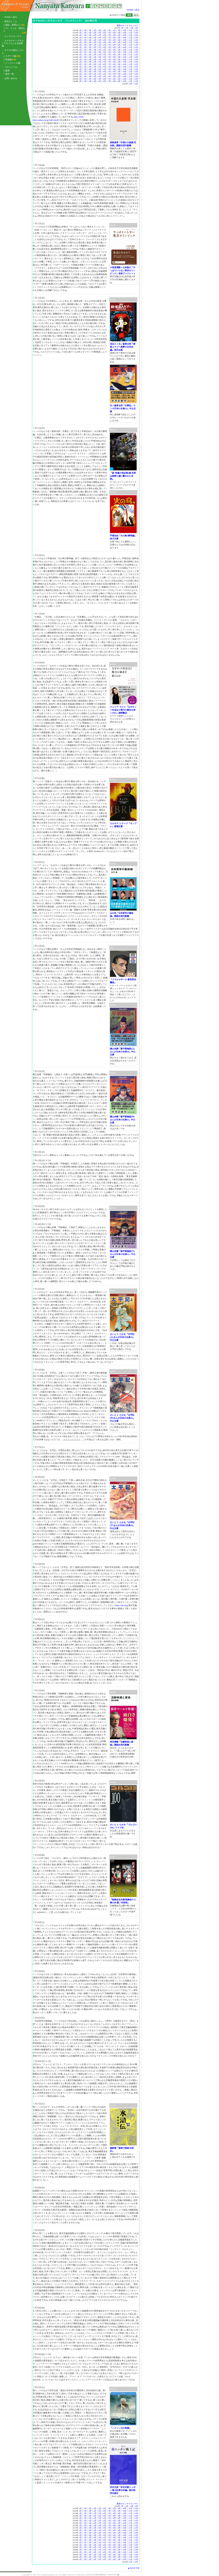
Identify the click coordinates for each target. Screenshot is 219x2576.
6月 (104, 30)
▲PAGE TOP (133, 2568)
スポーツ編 (10, 56)
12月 (136, 30)
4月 (136, 28)
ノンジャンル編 (12, 63)
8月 (114, 30)
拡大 (136, 15)
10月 (124, 30)
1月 (122, 28)
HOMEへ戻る (133, 10)
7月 (109, 30)
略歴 (7, 70)
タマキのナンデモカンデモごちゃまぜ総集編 (13, 43)
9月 (119, 30)
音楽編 (8, 59)
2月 (127, 28)
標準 (129, 15)
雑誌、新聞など (12, 25)
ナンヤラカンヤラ (12, 36)
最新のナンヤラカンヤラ (127, 25)
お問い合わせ (10, 78)
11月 (130, 30)
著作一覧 (9, 74)
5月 (99, 30)
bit (118, 2575)
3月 (131, 28)
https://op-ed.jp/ (122, 1605)
